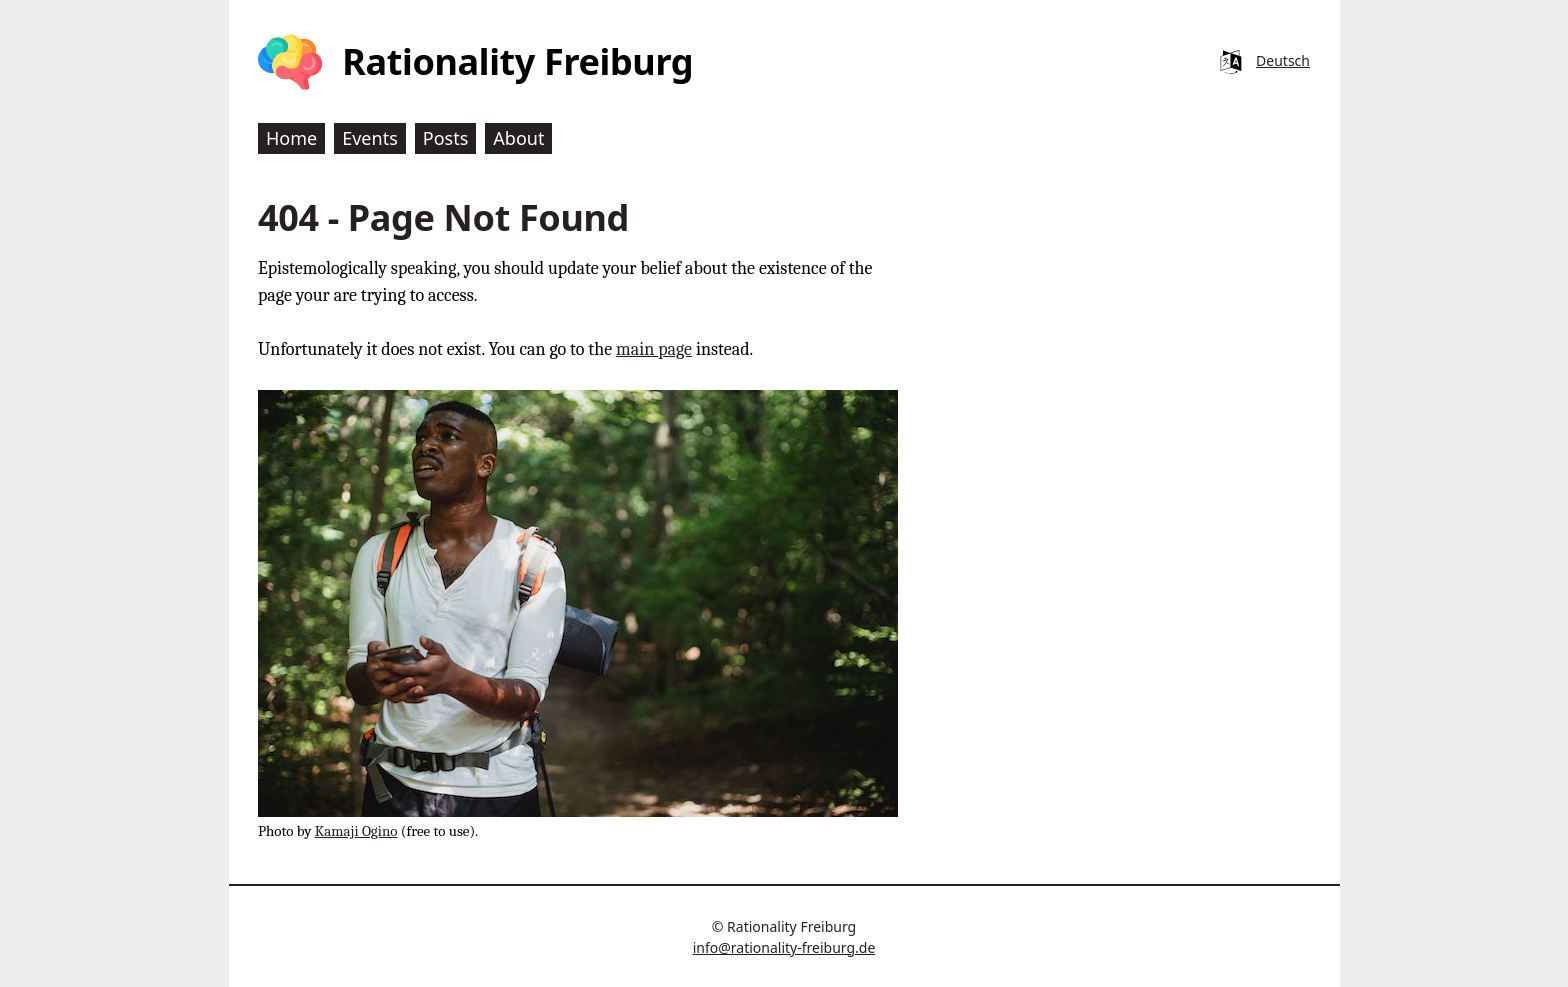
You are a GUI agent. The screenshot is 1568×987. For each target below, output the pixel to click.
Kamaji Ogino (356, 831)
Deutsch (1283, 60)
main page (654, 349)
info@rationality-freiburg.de (784, 947)
